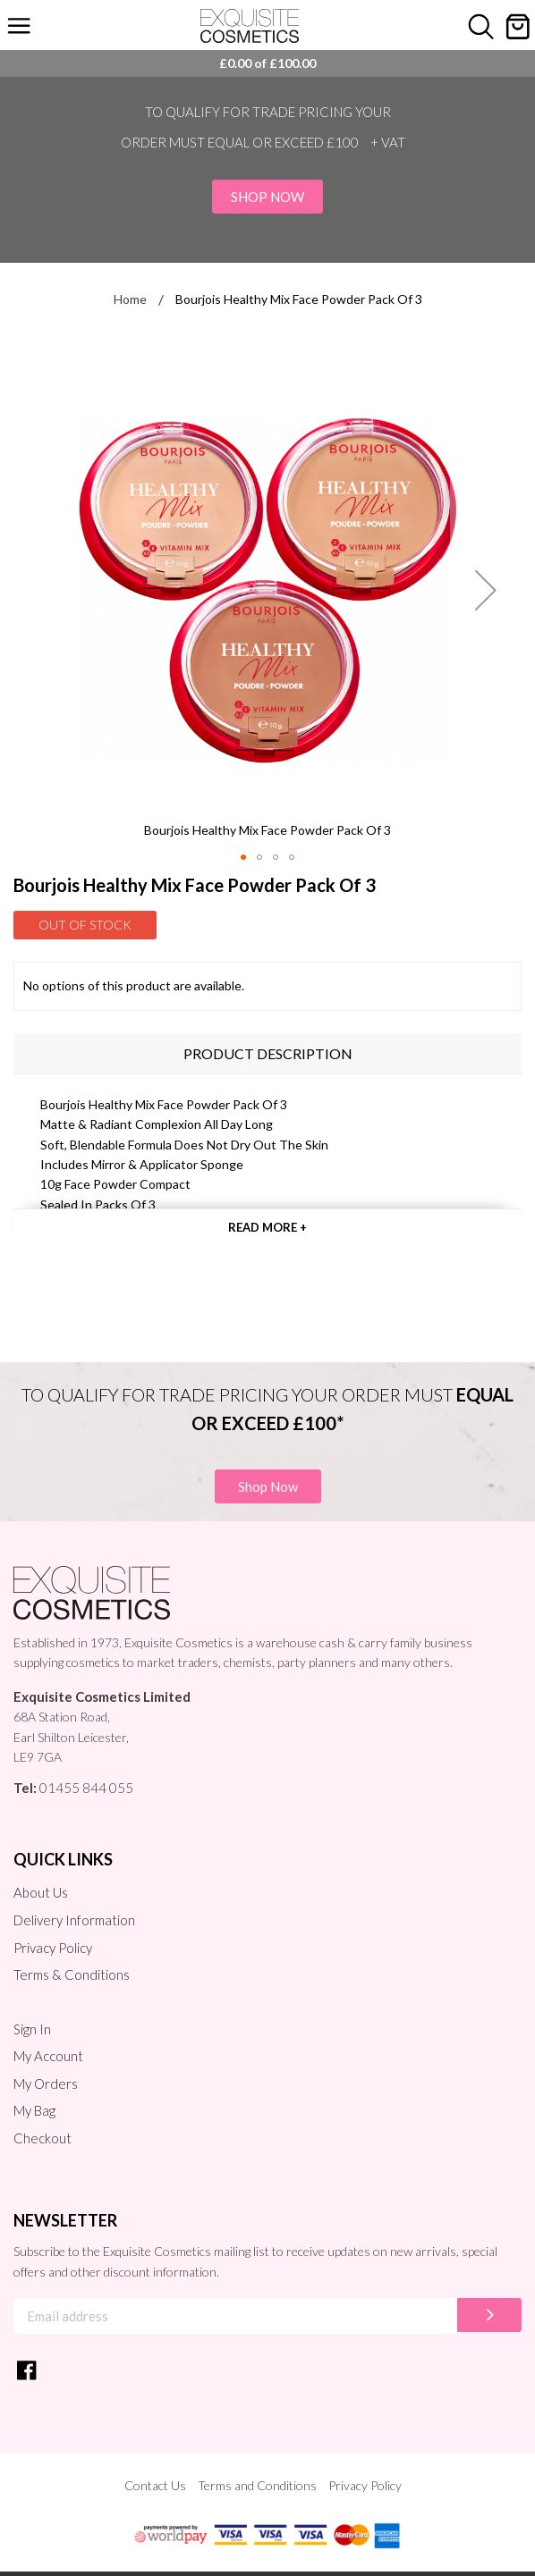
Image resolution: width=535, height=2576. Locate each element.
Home (130, 299)
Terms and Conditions (257, 2485)
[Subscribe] (489, 2315)
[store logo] (249, 26)
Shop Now (267, 197)
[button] (486, 590)
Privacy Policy (52, 1948)
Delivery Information (74, 1920)
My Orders (45, 2083)
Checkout (42, 2138)
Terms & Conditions (71, 1974)
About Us (40, 1892)
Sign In (32, 2029)
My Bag (34, 2110)
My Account (48, 2056)
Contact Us (155, 2485)
